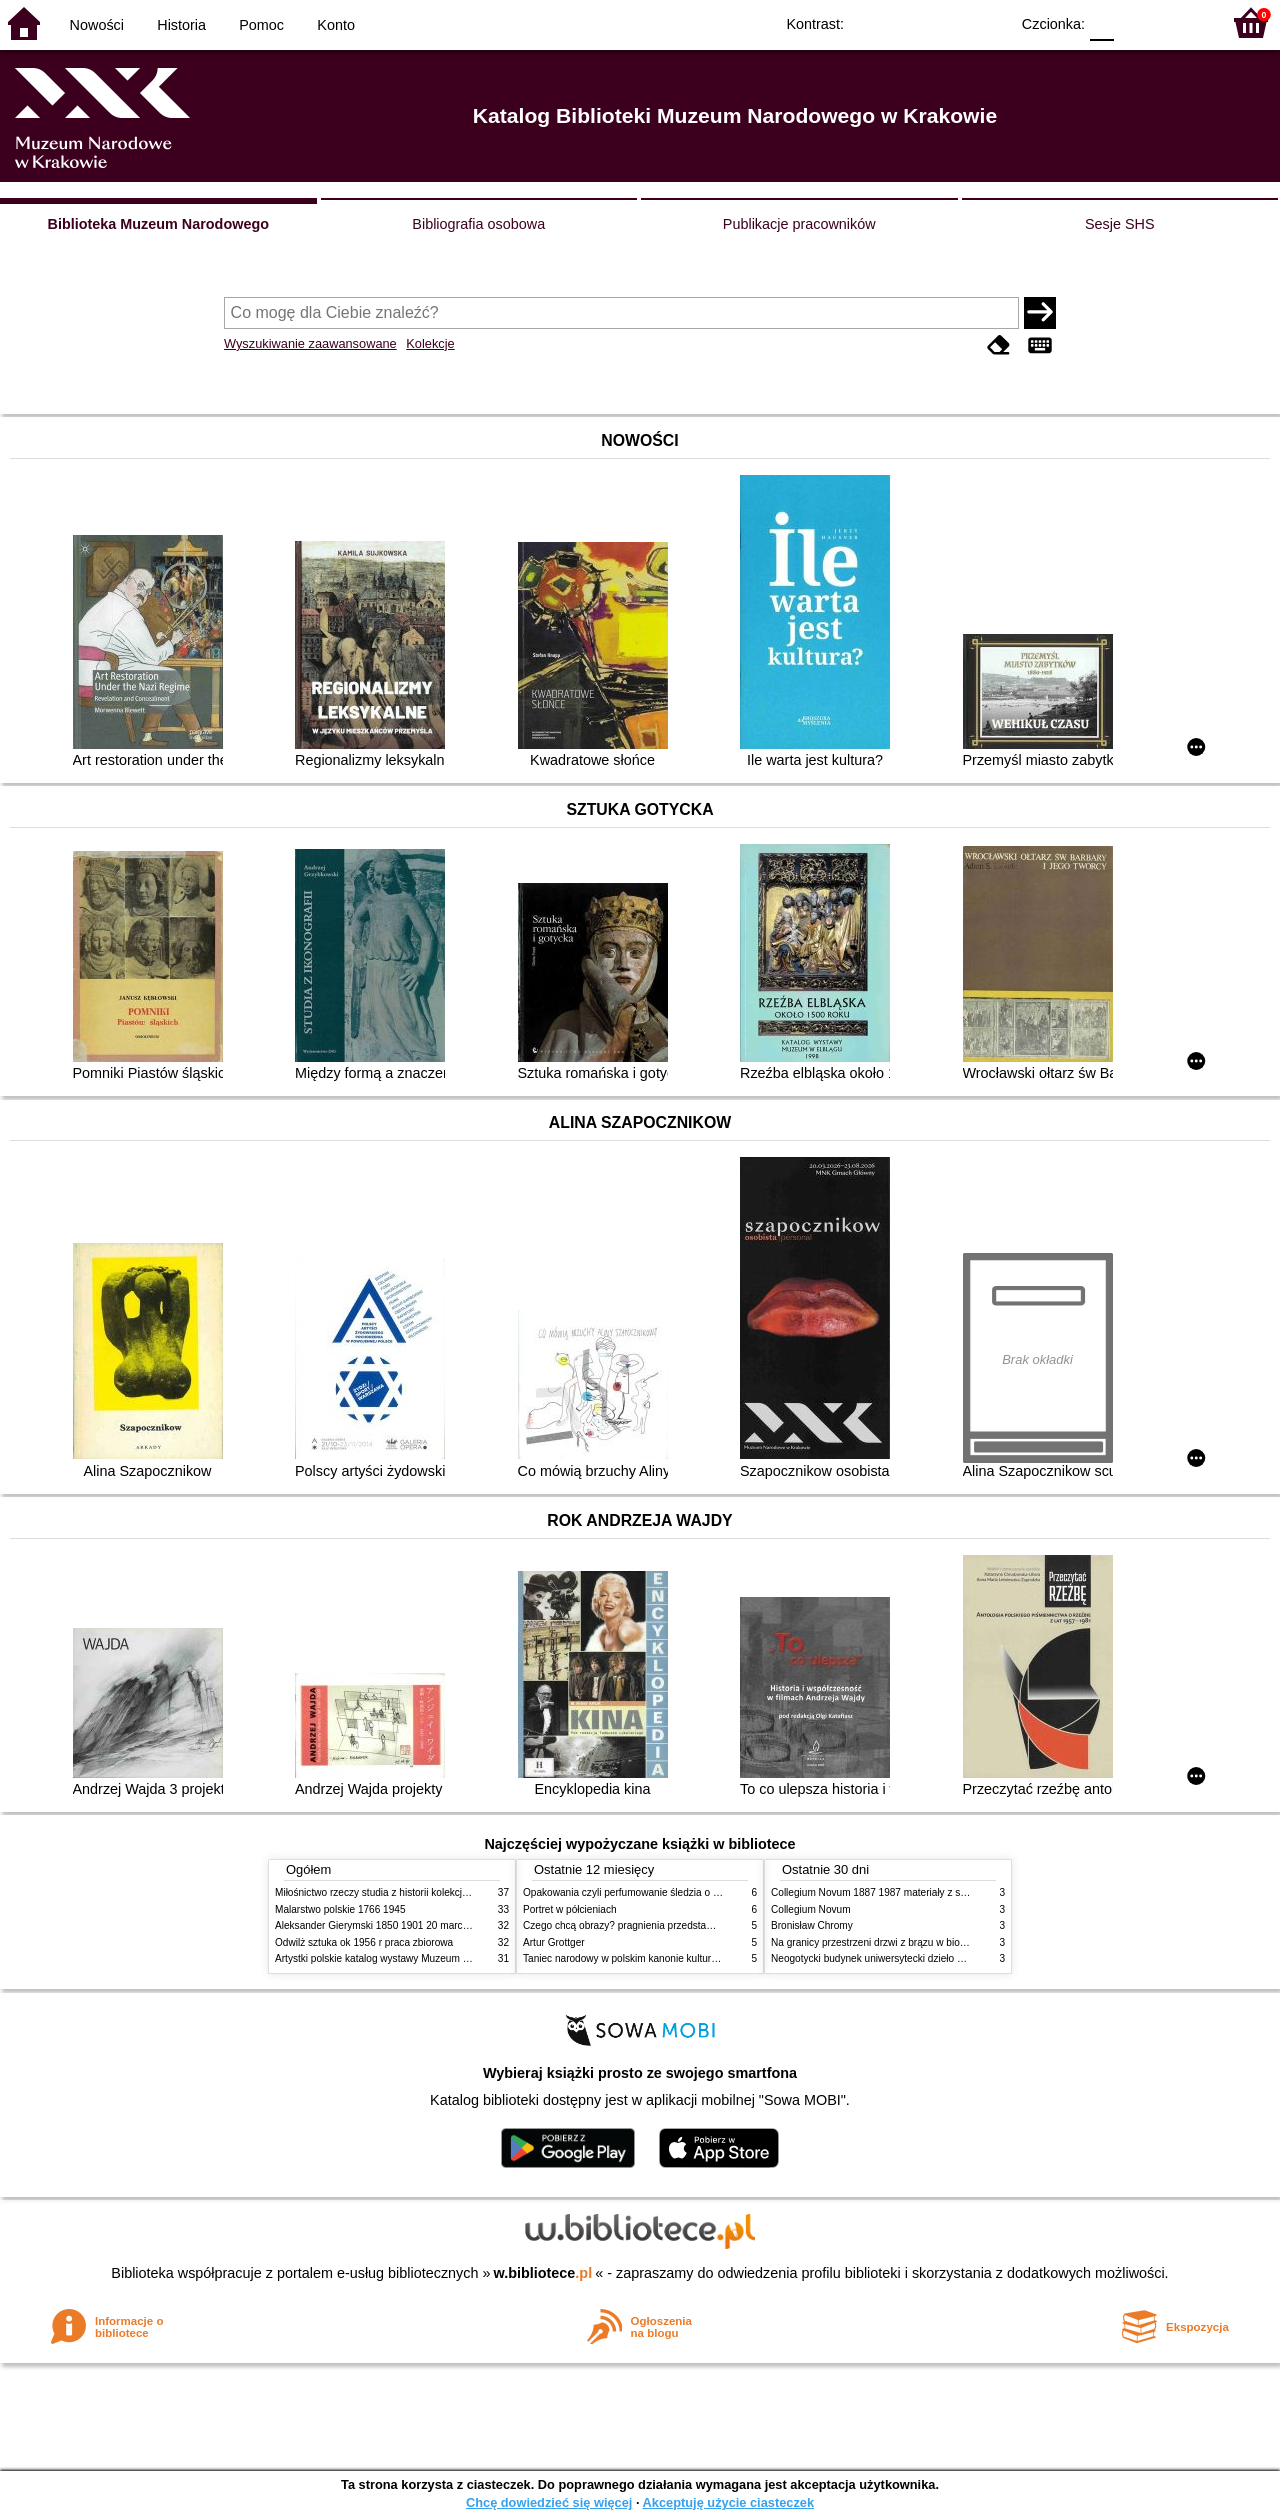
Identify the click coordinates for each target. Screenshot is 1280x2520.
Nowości (97, 25)
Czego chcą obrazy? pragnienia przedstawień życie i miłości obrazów (677, 1925)
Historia (181, 25)
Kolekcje (430, 343)
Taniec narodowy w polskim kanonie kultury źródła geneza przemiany (677, 1958)
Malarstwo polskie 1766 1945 (340, 1909)
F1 (1136, 22)
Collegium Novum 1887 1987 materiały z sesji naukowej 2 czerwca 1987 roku (944, 1892)
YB (947, 22)
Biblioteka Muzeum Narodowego (158, 224)
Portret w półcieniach (570, 1909)
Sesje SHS (1120, 224)
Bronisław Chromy (812, 1925)
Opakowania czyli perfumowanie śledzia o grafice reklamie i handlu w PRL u (693, 1892)
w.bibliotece (543, 2273)
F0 (1101, 22)
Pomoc (261, 25)
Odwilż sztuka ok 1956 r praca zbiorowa (364, 1942)
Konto (336, 25)
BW (907, 22)
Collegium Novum (811, 1909)
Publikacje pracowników (799, 224)
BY (987, 22)
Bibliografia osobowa (478, 224)
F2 (1182, 22)
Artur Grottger (554, 1942)
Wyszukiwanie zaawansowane (310, 343)
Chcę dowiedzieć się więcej (549, 2502)
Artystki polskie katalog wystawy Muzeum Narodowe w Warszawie (422, 1958)
